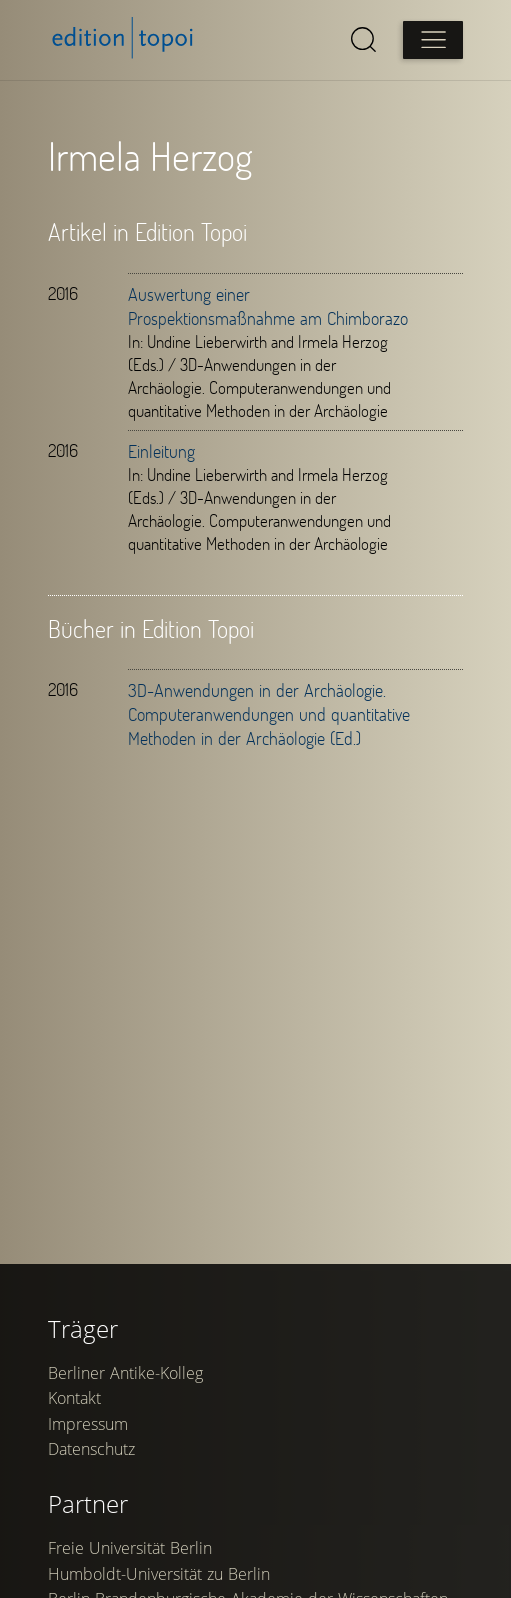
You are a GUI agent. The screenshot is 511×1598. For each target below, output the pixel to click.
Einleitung (161, 451)
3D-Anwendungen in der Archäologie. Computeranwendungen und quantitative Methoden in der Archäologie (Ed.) (269, 714)
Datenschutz (91, 1464)
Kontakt (74, 1413)
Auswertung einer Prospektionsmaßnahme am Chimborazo (268, 306)
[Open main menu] (433, 40)
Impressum (88, 1438)
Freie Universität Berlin (130, 1562)
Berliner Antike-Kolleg (125, 1387)
